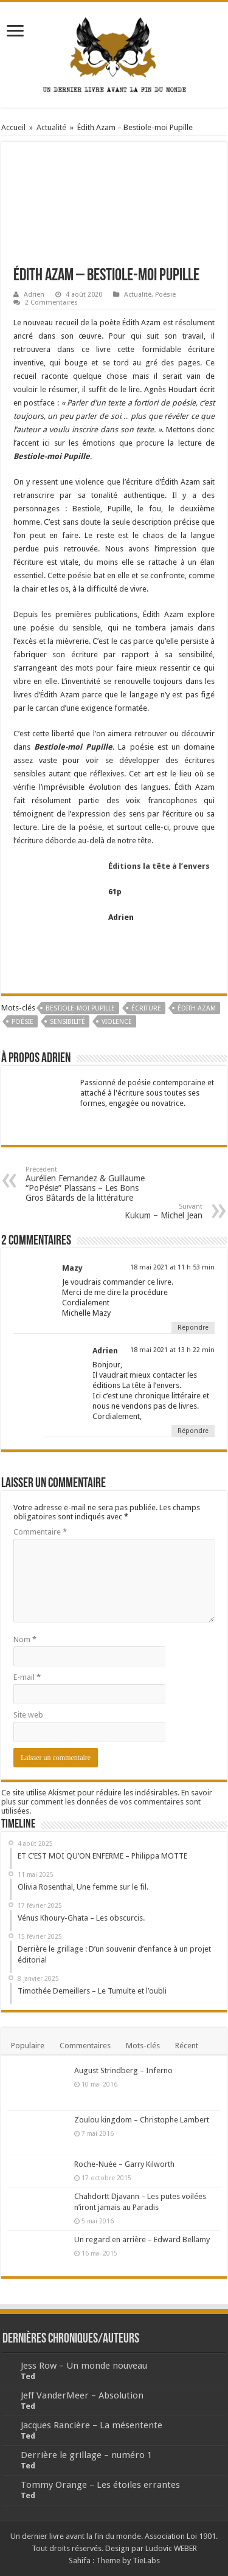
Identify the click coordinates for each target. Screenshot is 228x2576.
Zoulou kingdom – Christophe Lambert (141, 2119)
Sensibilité (67, 1022)
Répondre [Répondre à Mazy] (193, 1327)
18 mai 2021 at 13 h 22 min (172, 1350)
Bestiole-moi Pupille (80, 1008)
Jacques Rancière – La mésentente (91, 2425)
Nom (24, 1639)
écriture (146, 1008)
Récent (186, 2045)
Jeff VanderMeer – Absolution (82, 2395)
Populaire (27, 2045)
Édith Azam (197, 1008)
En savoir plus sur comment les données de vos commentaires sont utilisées (106, 1801)
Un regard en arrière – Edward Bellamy (142, 2239)
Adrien (34, 295)
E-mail (27, 1677)
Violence (117, 1022)
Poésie (165, 295)
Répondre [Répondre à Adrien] (193, 1431)
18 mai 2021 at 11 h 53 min (172, 1267)
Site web (28, 1714)
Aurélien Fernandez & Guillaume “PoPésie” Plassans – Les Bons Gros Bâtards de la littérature (88, 1184)
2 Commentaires (51, 302)
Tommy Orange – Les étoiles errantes (100, 2484)
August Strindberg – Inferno (123, 2070)
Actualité (51, 127)
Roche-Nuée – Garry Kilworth (124, 2164)
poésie (22, 1022)
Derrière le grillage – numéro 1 (86, 2455)
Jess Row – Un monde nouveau (84, 2365)
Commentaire (40, 1531)
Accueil (13, 127)
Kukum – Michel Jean (140, 1211)
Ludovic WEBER (171, 2548)
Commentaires (85, 2045)
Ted (28, 2376)
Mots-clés (143, 2045)
